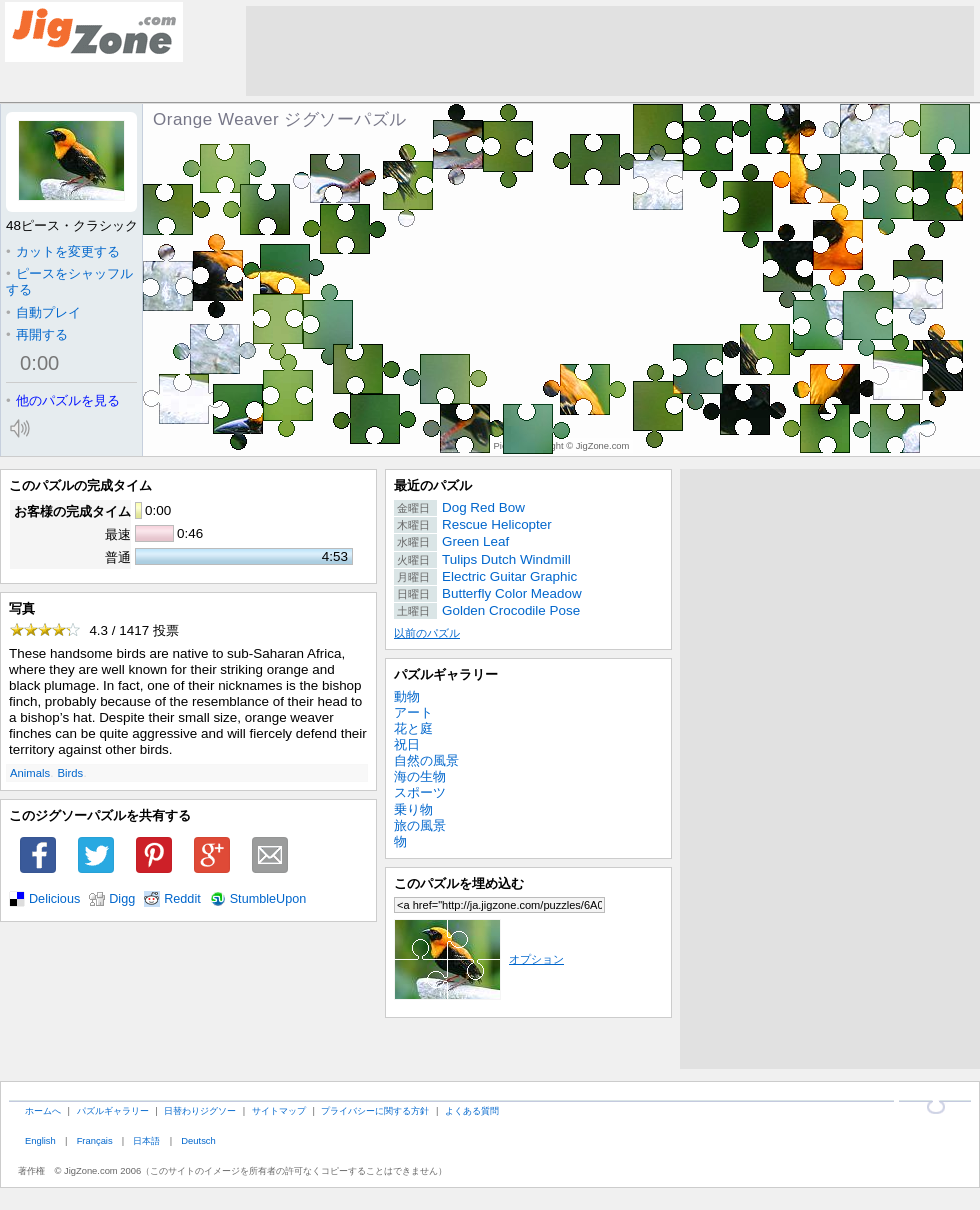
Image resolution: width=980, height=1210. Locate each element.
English (40, 1140)
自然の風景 (426, 760)
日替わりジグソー (200, 1110)
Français (95, 1140)
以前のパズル (427, 633)
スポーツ (420, 792)
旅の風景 (420, 825)
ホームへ (43, 1110)
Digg (122, 899)
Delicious (54, 899)
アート (413, 712)
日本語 (146, 1140)
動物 (407, 696)
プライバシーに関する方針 (375, 1110)
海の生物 (420, 776)
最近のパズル (433, 485)
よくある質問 (472, 1110)
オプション (479, 959)
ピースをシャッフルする (69, 281)
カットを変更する (63, 251)
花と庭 (413, 728)
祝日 (407, 744)
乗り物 (413, 809)
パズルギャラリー (446, 674)
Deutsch (198, 1140)
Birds (71, 773)
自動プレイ (43, 312)
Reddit (182, 899)
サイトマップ (279, 1110)
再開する (37, 334)
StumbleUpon (268, 899)
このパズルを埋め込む (459, 883)
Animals (30, 773)
